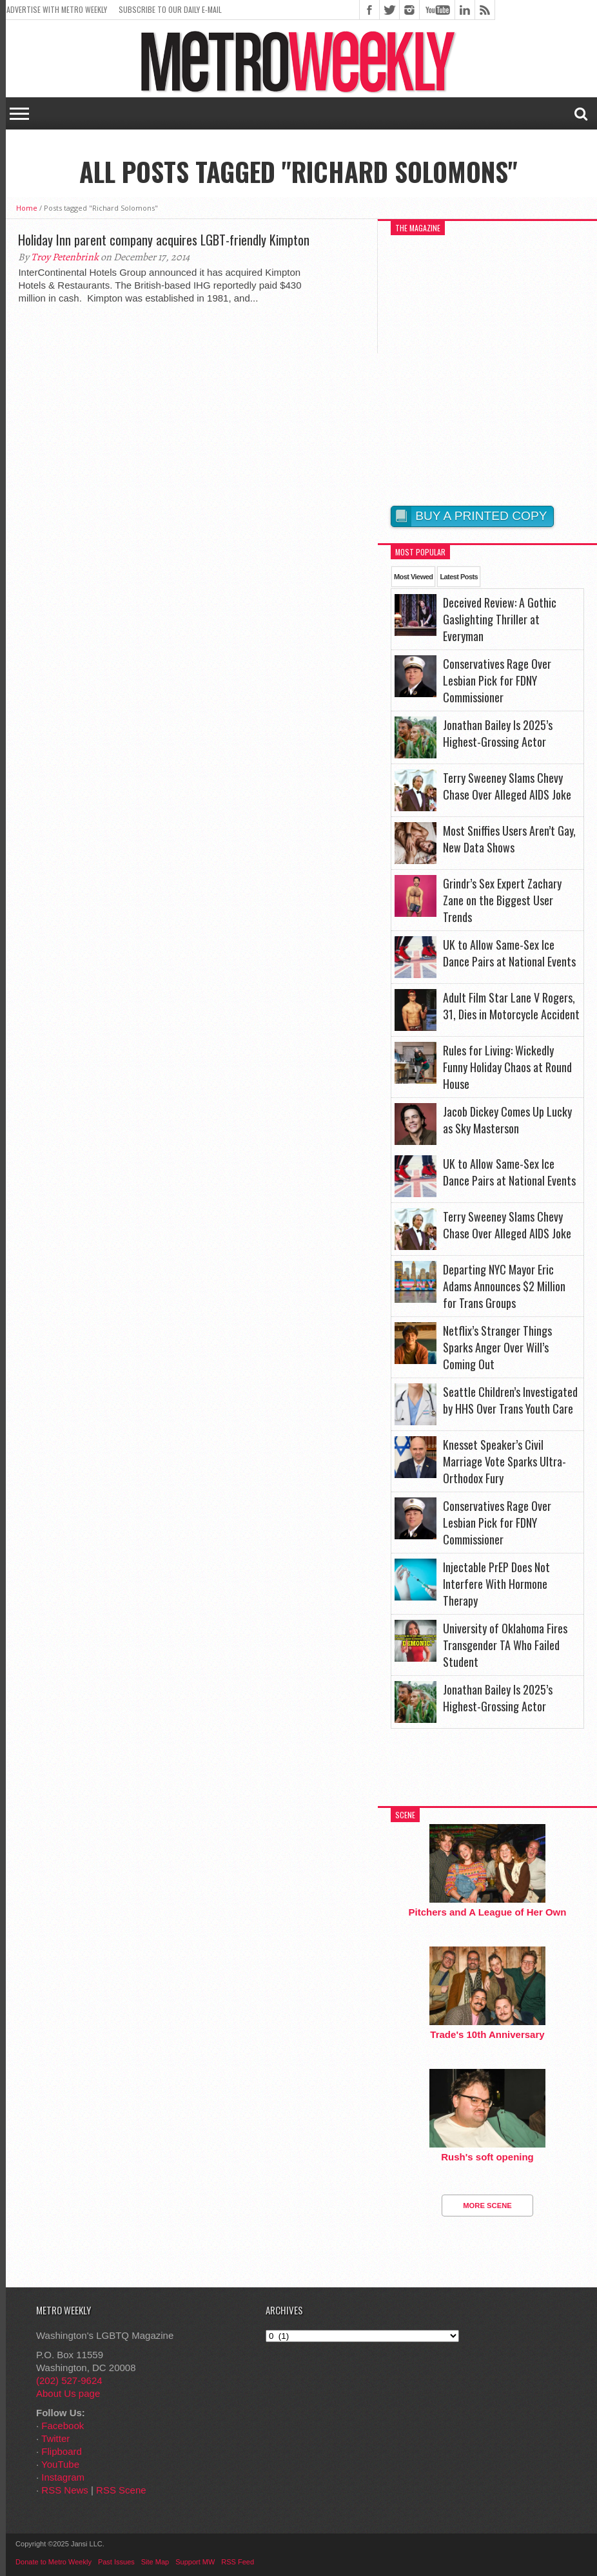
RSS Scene (121, 2490)
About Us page (68, 2393)
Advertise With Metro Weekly (56, 9)
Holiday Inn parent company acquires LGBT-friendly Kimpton (163, 239)
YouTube (60, 2464)
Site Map (155, 2562)
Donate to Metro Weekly (53, 2562)
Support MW (195, 2562)
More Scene (487, 2205)
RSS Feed (237, 2562)
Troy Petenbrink (65, 257)
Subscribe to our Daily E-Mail (170, 9)
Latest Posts (459, 577)
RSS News (64, 2490)
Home (26, 208)
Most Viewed (413, 577)
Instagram (62, 2477)
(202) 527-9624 (69, 2380)
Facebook (62, 2425)
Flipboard (61, 2451)
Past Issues (116, 2562)
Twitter (55, 2438)
